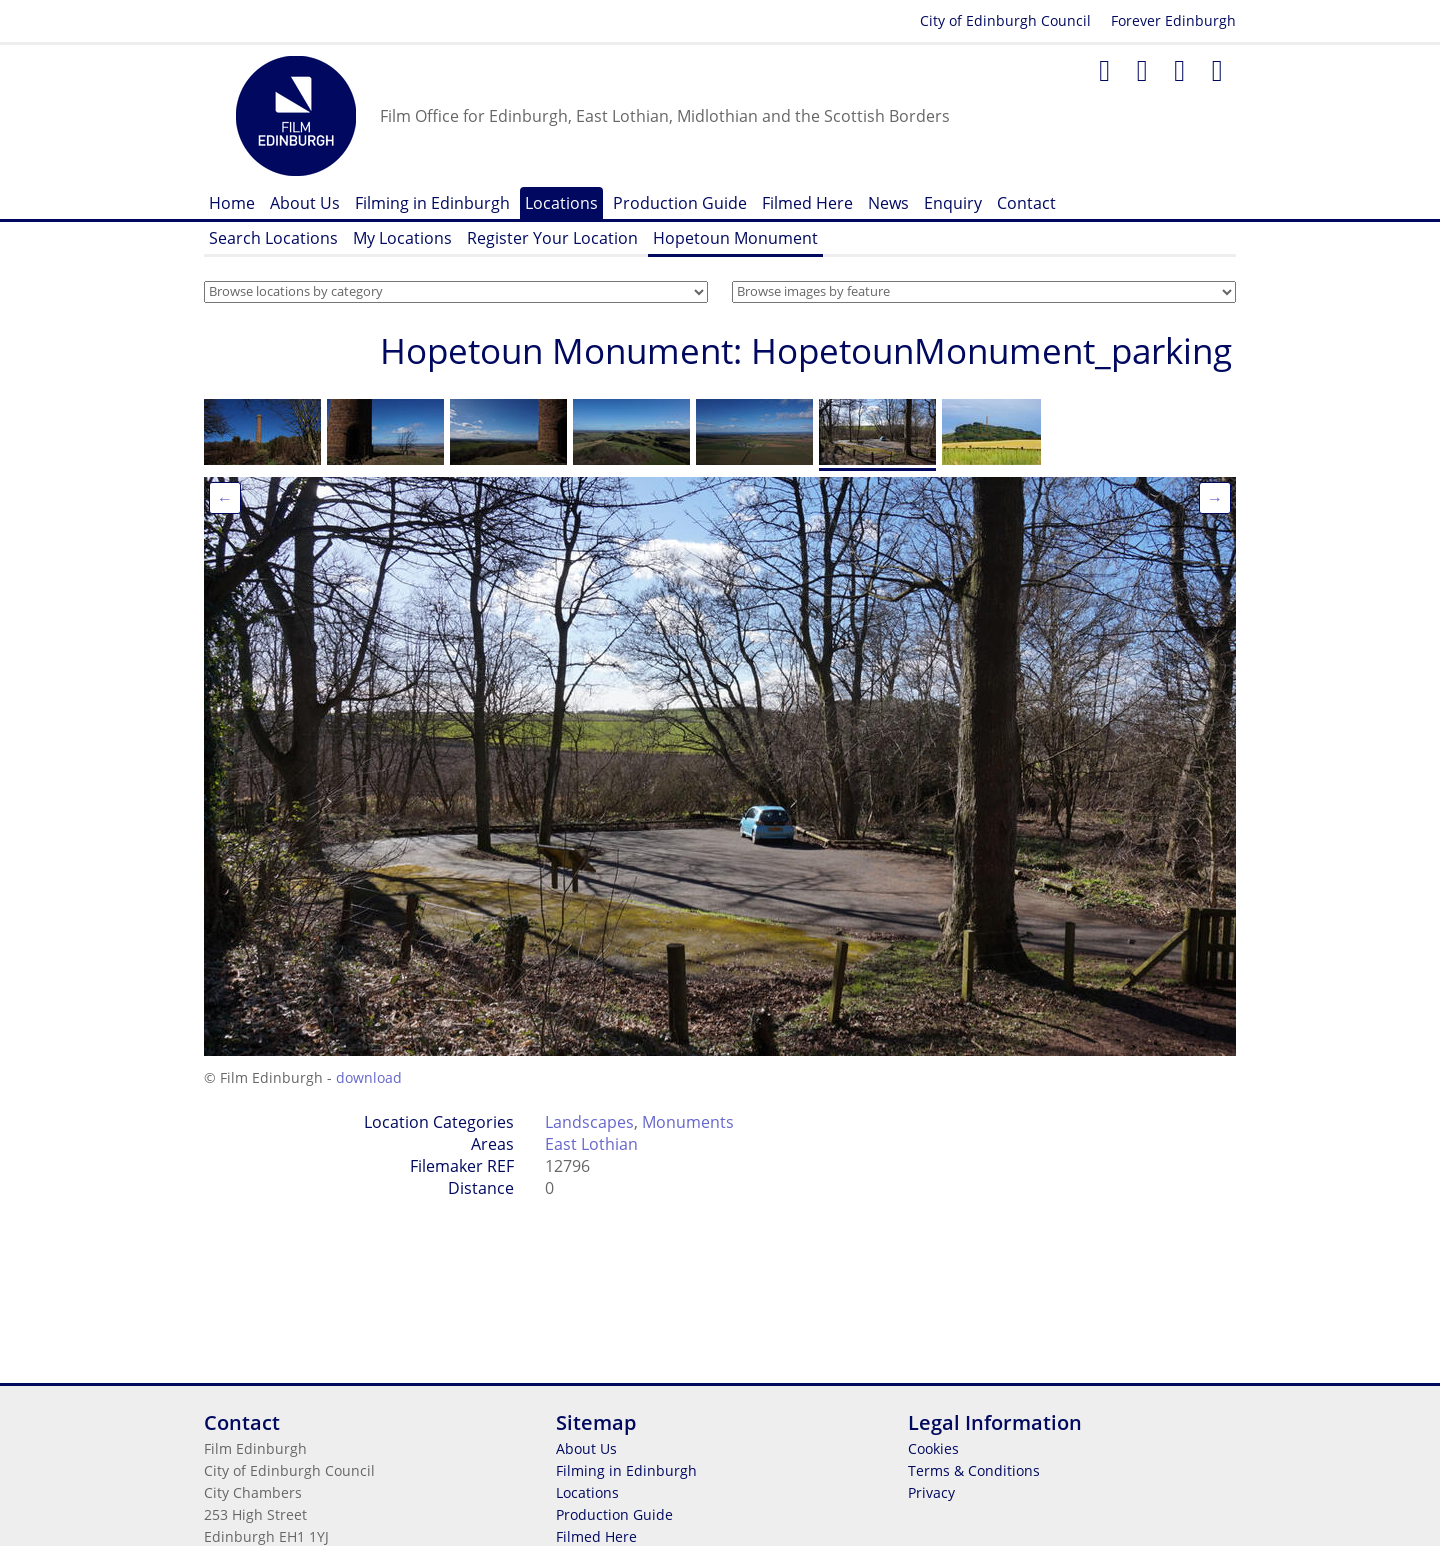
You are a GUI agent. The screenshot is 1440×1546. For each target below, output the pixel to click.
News (888, 203)
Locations (561, 203)
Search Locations (273, 238)
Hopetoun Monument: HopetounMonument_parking (806, 350)
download (369, 1077)
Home (232, 203)
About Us (305, 203)
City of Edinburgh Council (1005, 20)
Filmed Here (807, 203)
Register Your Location (552, 238)
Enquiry (953, 203)
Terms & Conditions (974, 1470)
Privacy (931, 1492)
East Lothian (591, 1144)
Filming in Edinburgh (432, 203)
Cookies (933, 1448)
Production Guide (680, 203)
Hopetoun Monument (735, 238)
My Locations (402, 238)
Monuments (688, 1122)
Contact (1026, 203)
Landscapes (589, 1122)
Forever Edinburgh (1173, 20)
